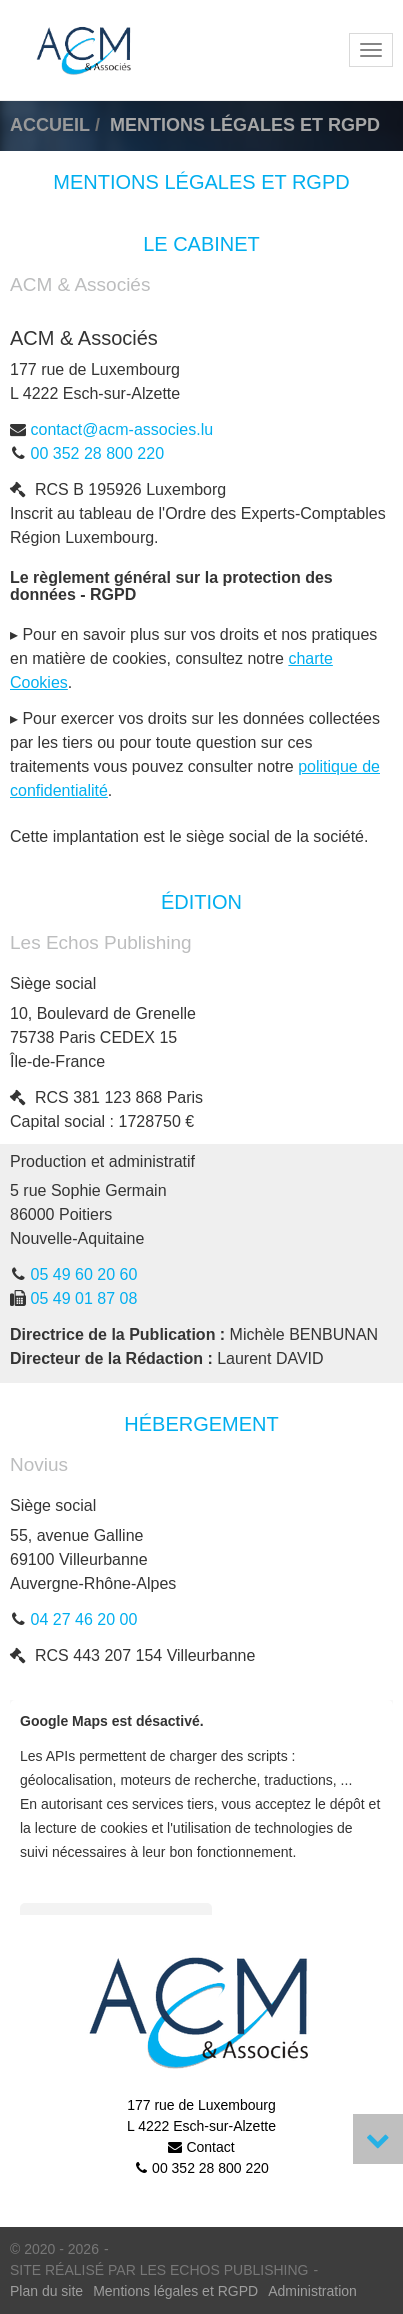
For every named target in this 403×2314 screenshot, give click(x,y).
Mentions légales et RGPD (175, 2291)
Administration (312, 2291)
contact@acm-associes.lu (122, 429)
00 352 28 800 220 (97, 453)
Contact (210, 2147)
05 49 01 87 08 (84, 1298)
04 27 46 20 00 (84, 1619)
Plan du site (46, 2291)
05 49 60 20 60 (84, 1274)
